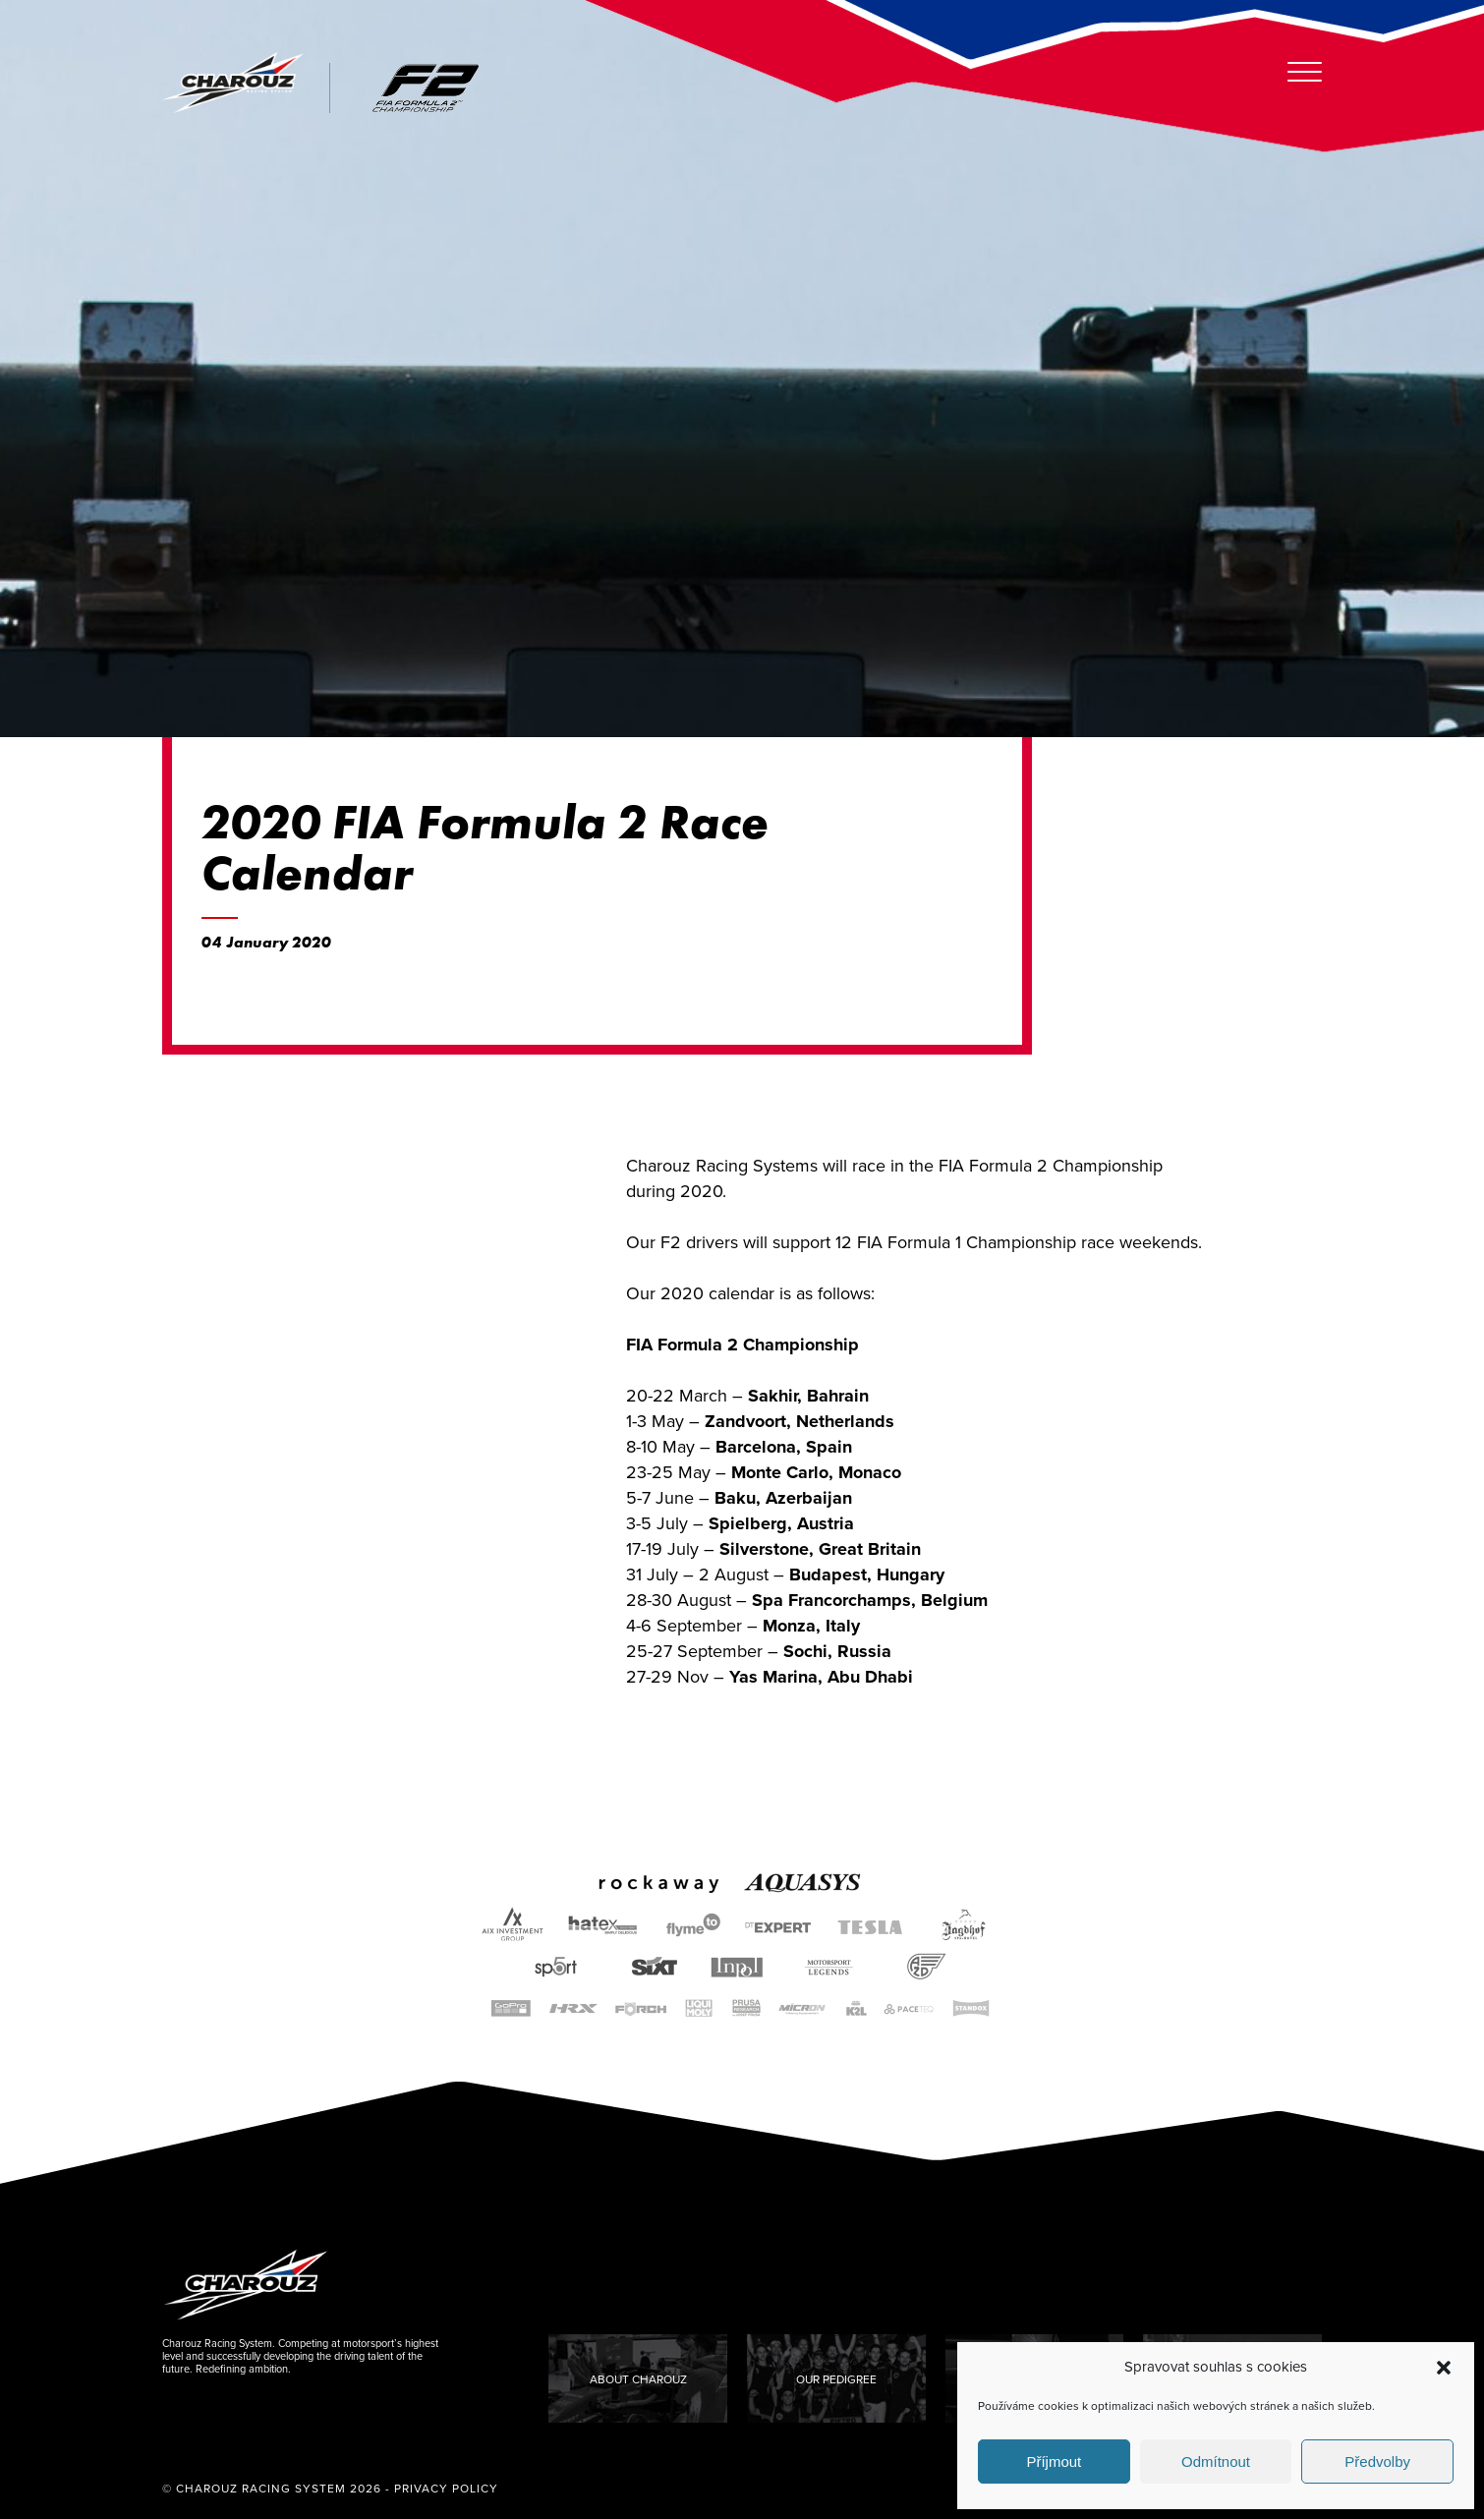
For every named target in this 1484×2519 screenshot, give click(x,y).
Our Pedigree (836, 2379)
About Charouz (638, 2379)
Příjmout (1053, 2461)
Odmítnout (1215, 2461)
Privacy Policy (446, 2488)
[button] (1444, 2367)
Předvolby (1377, 2461)
